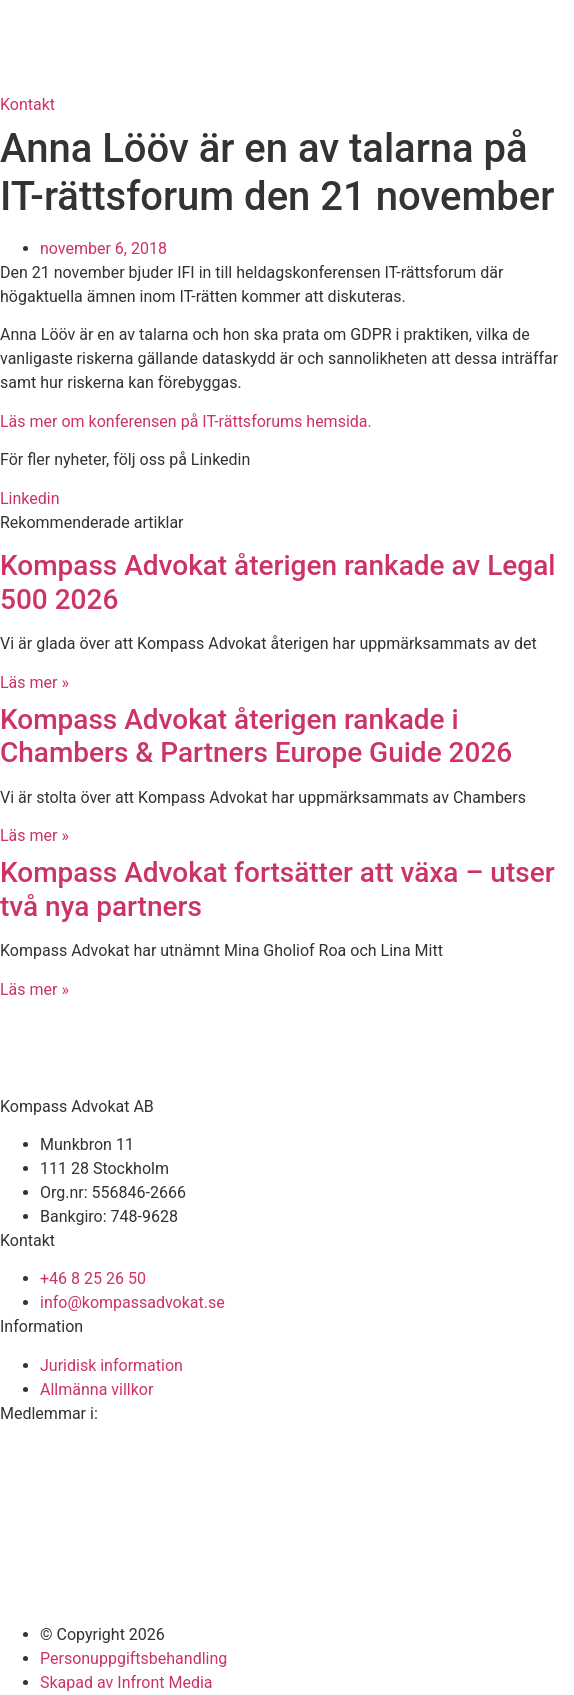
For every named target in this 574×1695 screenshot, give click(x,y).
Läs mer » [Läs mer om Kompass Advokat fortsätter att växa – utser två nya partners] (34, 989)
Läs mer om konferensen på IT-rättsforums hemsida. (186, 421)
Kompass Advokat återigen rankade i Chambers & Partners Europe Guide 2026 (256, 736)
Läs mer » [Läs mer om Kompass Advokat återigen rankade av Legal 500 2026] (34, 682)
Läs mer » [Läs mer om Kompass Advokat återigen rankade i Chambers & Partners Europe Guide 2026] (34, 835)
